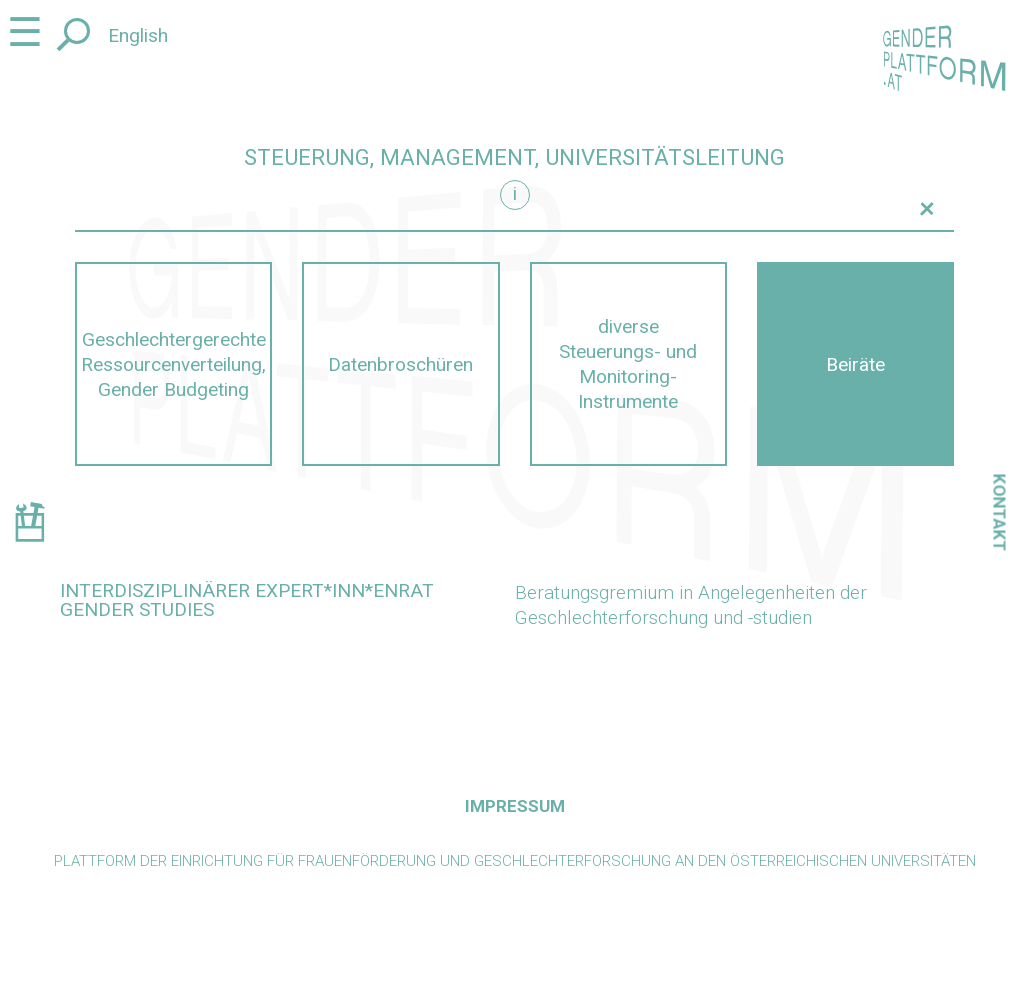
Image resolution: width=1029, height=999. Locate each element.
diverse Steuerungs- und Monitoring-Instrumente (628, 364)
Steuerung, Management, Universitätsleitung (514, 157)
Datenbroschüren (400, 364)
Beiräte (855, 364)
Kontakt (1000, 512)
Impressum (515, 806)
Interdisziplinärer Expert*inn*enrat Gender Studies (247, 600)
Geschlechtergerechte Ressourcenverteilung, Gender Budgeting (173, 364)
